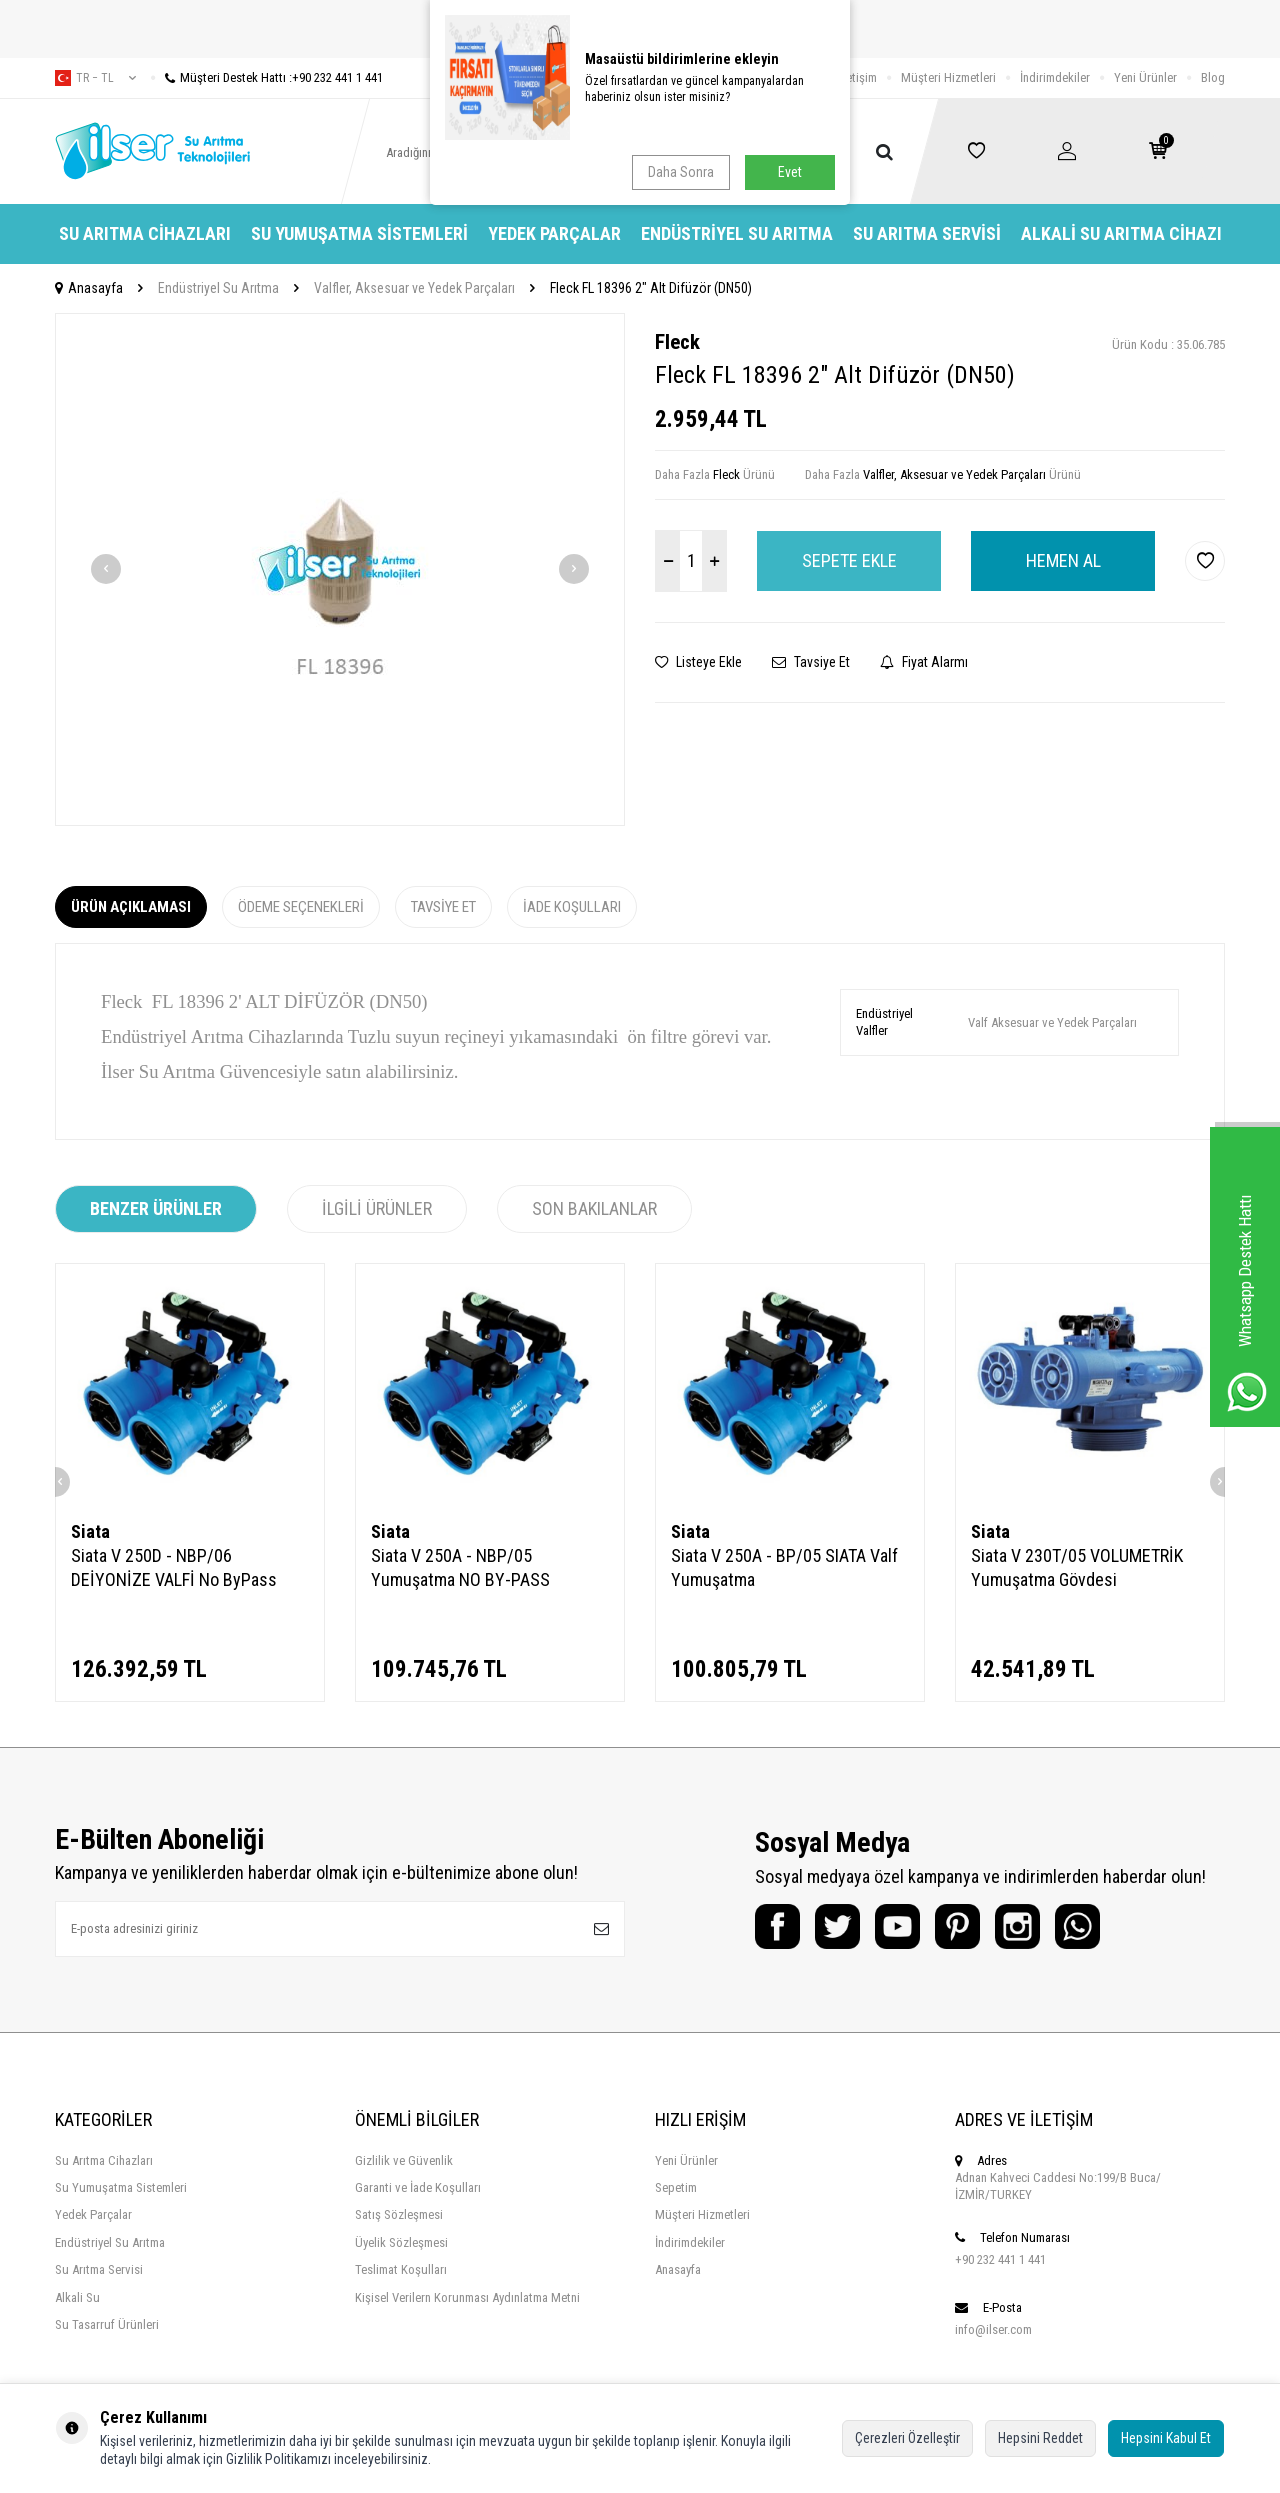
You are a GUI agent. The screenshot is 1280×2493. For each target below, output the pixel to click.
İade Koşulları (572, 907)
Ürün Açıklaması (131, 907)
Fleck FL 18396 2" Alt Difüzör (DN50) (651, 288)
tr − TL (95, 78)
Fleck (677, 342)
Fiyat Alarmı (924, 662)
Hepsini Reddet (1040, 2438)
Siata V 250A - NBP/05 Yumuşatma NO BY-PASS (460, 1567)
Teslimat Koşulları (401, 2269)
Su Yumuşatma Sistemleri (359, 233)
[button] (106, 569)
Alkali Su (77, 2297)
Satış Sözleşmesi (399, 2214)
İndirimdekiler (1055, 77)
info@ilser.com (993, 2329)
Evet (790, 172)
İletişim (858, 77)
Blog (1213, 77)
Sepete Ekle (849, 560)
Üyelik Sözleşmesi (401, 2242)
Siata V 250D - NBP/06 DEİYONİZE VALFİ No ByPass (174, 1567)
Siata (90, 1531)
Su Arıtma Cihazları (145, 233)
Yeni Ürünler (1145, 77)
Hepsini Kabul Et (1166, 2438)
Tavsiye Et (811, 662)
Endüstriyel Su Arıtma (737, 233)
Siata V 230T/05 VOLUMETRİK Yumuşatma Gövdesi (1077, 1567)
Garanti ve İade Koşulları (418, 2187)
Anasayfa (89, 288)
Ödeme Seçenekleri (301, 907)
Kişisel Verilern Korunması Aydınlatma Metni (467, 2297)
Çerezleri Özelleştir (907, 2438)
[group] (340, 569)
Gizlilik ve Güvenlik (404, 2160)
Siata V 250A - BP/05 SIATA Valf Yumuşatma (784, 1567)
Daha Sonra (681, 172)
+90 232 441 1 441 (1000, 2259)
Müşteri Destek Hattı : (267, 77)
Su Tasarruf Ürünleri (107, 2324)
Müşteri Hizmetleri (948, 77)
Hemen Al (1063, 560)
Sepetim (676, 2187)
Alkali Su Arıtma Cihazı (1121, 233)
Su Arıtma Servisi (927, 233)
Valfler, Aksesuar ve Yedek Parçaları (414, 288)
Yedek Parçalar (554, 233)
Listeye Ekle (698, 662)
